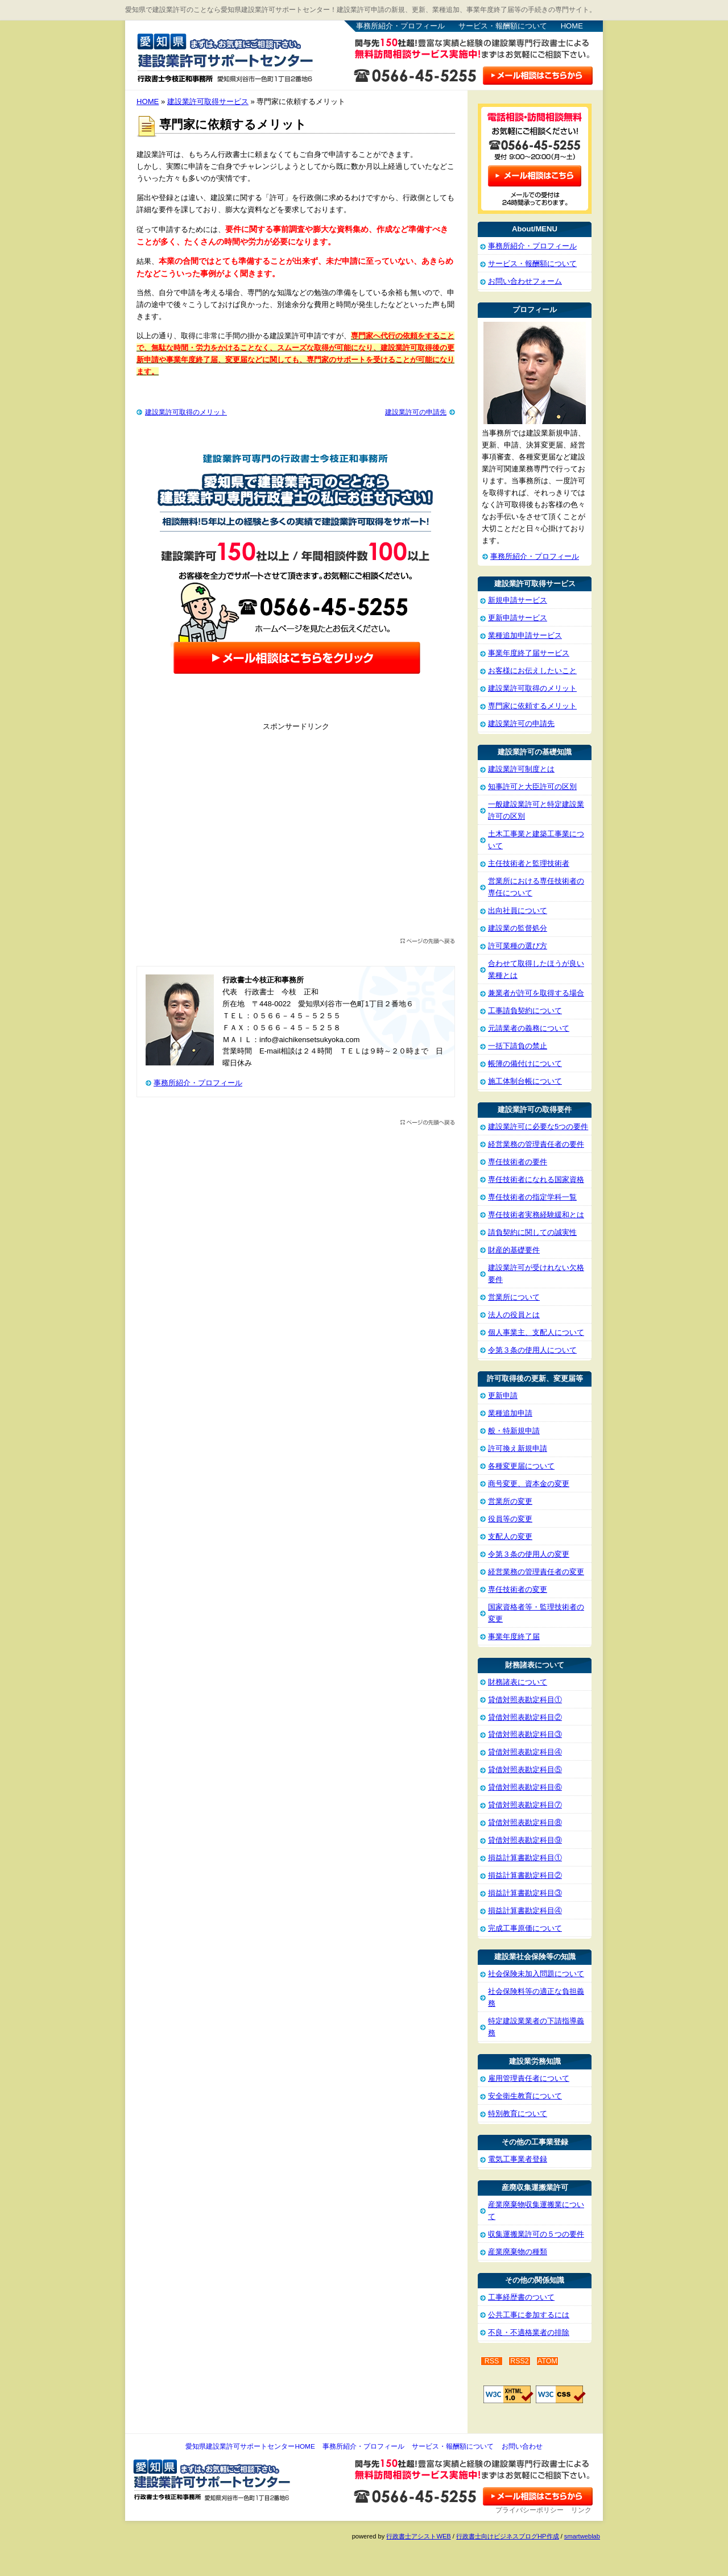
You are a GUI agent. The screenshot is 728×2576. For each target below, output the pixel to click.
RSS (492, 2361)
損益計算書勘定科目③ (525, 1893)
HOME (572, 26)
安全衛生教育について (525, 2096)
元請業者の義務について (528, 1028)
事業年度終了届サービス (528, 653)
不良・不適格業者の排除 (528, 2332)
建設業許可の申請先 (415, 412)
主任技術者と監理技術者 (528, 863)
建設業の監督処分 (517, 928)
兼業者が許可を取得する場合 (536, 993)
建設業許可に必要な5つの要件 (538, 1126)
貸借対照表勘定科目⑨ (525, 1840)
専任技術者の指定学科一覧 (532, 1197)
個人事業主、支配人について (536, 1332)
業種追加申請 (510, 1413)
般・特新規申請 (514, 1430)
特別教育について (517, 2113)
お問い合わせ (522, 2446)
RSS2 (519, 2361)
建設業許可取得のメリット (186, 412)
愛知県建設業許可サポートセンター (224, 56)
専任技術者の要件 (517, 1162)
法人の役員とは (514, 1314)
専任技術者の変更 (517, 1589)
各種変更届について (521, 1466)
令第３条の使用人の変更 (528, 1554)
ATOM (547, 2361)
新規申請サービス (517, 600)
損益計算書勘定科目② (525, 1875)
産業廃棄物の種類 (517, 2251)
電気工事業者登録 (517, 2159)
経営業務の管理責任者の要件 (536, 1144)
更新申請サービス (517, 617)
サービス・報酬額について (502, 26)
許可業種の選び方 (517, 945)
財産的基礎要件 (514, 1250)
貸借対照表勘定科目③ (525, 1734)
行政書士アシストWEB (418, 2536)
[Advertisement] (295, 836)
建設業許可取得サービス (208, 101)
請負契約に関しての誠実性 (532, 1232)
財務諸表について (517, 1682)
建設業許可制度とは (521, 769)
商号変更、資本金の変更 (528, 1483)
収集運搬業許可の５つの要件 (536, 2234)
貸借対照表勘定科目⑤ (525, 1769)
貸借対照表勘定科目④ (525, 1752)
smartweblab (582, 2536)
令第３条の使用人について (532, 1350)
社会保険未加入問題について (536, 1973)
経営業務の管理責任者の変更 (536, 1571)
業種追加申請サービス (525, 635)
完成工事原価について (525, 1928)
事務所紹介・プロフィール (400, 26)
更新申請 (503, 1395)
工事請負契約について (525, 1010)
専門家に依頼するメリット (532, 706)
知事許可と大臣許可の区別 (532, 786)
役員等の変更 (510, 1519)
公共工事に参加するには (528, 2314)
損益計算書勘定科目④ (525, 1910)
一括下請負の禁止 (517, 1046)
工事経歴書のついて (521, 2297)
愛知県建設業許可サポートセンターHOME (250, 2446)
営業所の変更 (510, 1501)
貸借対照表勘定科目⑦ (525, 1805)
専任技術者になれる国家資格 (536, 1179)
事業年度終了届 (514, 1636)
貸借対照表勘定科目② (525, 1717)
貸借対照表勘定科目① (525, 1699)
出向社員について (517, 910)
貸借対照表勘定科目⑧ (525, 1822)
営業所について (514, 1297)
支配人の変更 (510, 1536)
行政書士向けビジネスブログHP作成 (507, 2536)
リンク (581, 2510)
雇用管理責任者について (528, 2078)
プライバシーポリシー (529, 2510)
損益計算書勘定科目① (525, 1857)
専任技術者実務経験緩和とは (536, 1214)
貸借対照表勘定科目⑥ (525, 1787)
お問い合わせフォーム (525, 281)
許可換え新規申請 (517, 1448)
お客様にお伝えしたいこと (532, 670)
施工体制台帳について (525, 1081)
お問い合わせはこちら (538, 74)
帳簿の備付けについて (525, 1063)
